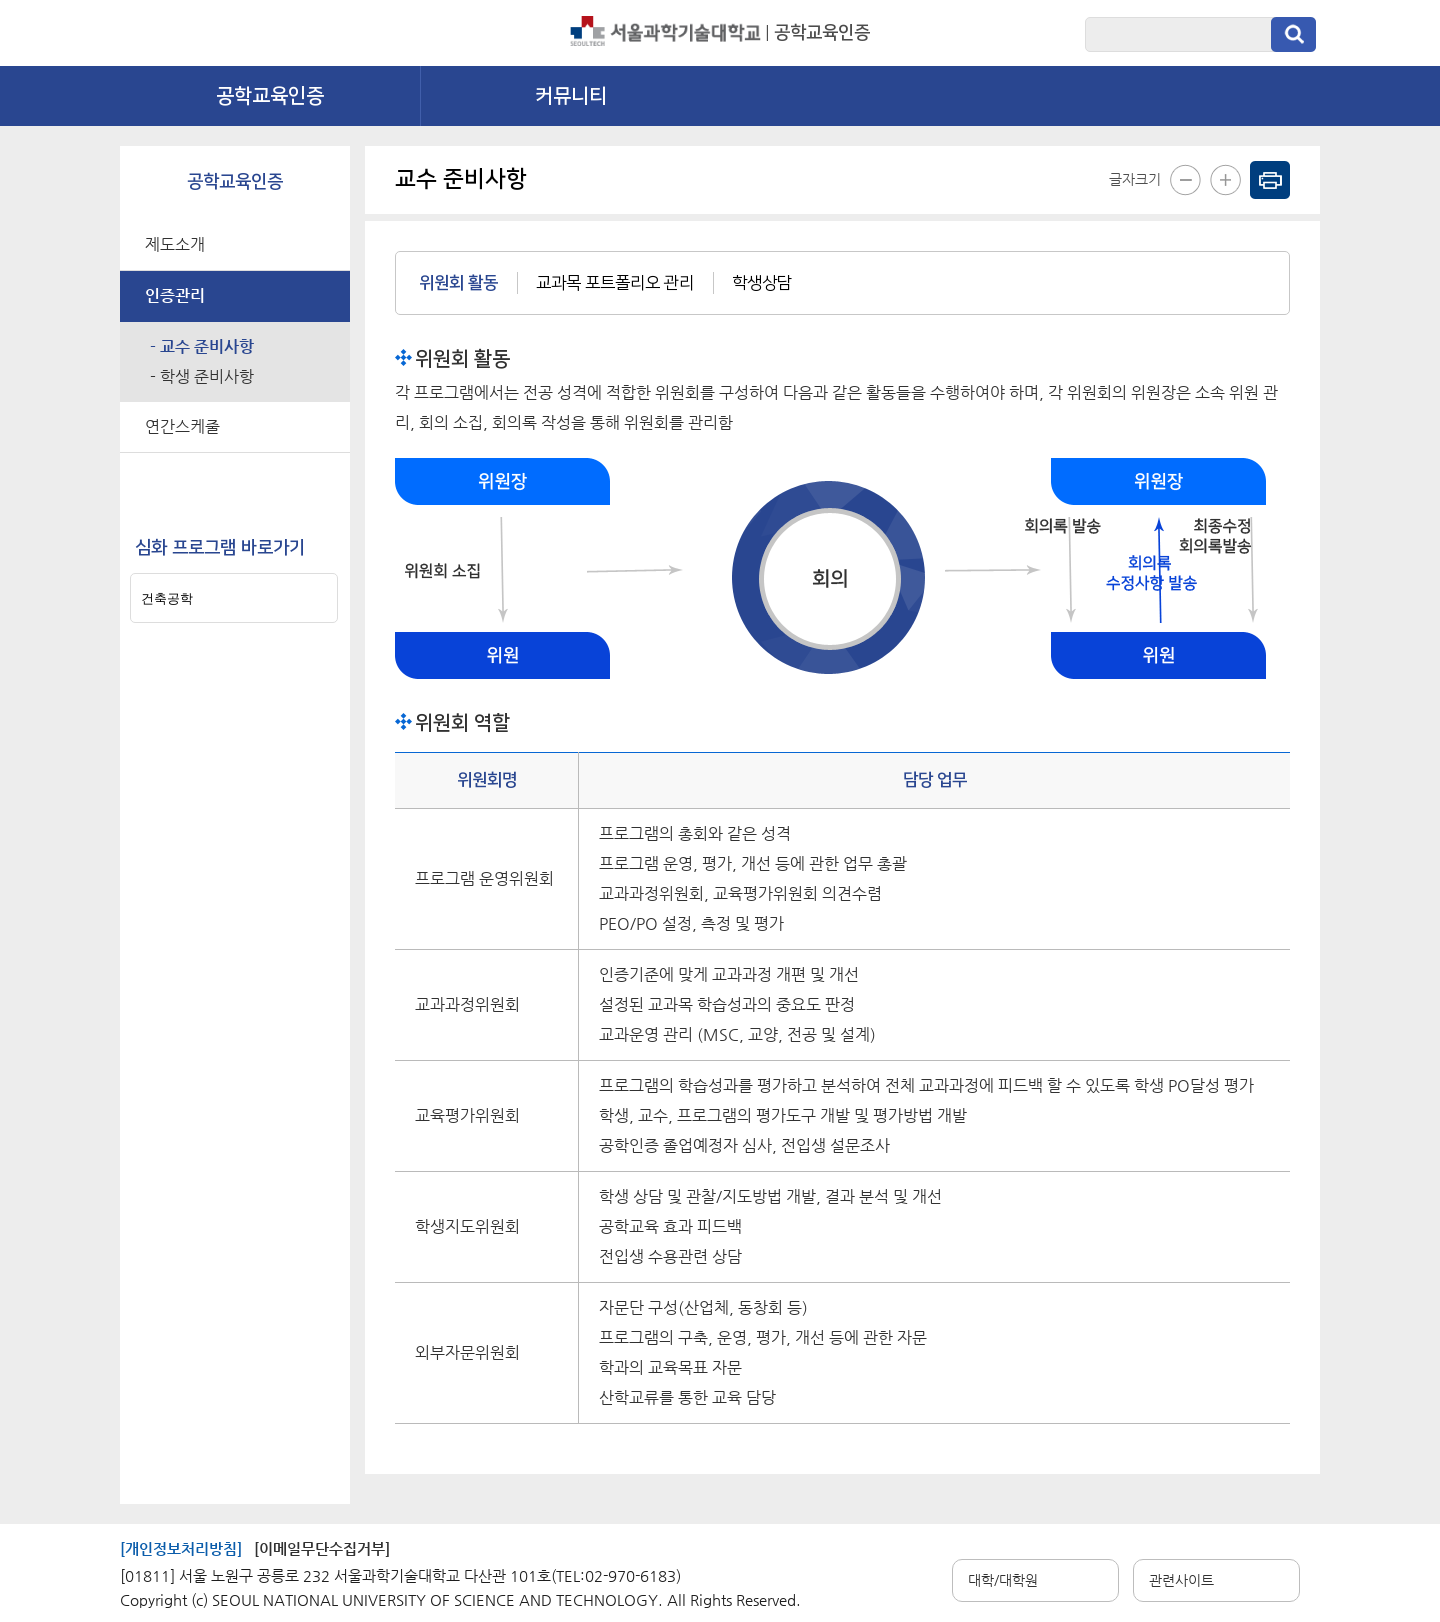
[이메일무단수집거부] (322, 1548)
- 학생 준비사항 (202, 376)
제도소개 (175, 244)
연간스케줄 (182, 426)
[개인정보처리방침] (181, 1548)
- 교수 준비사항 (202, 346)
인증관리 (175, 295)
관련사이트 (1181, 1580)
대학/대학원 (1003, 1580)
